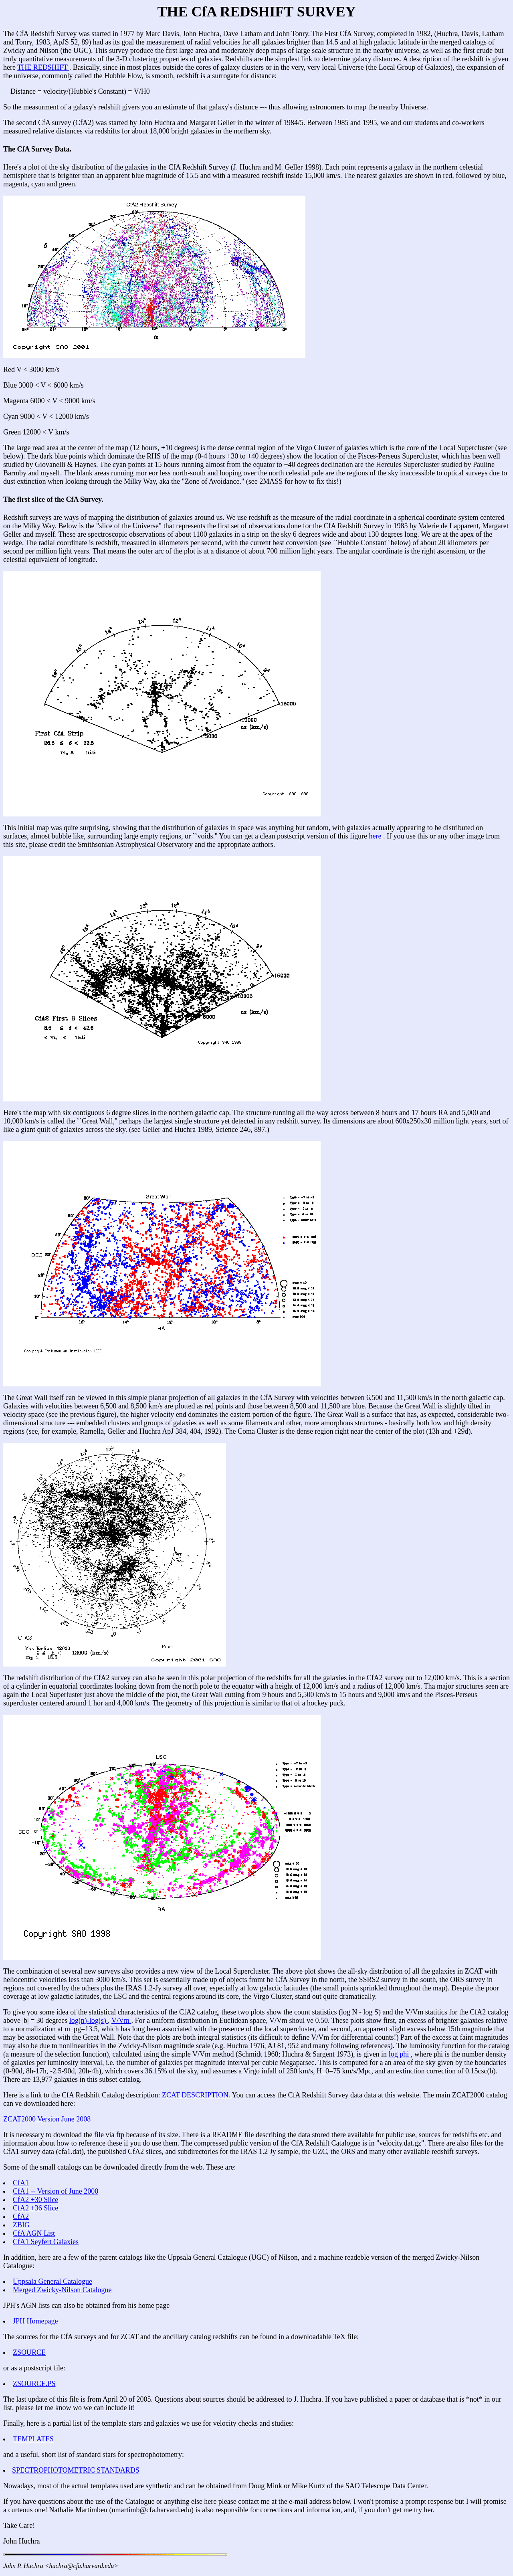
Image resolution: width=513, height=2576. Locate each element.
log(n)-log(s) (88, 2020)
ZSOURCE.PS (34, 2384)
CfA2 (21, 2216)
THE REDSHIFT (43, 67)
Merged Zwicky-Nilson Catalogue (62, 2290)
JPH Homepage (35, 2321)
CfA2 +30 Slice (35, 2200)
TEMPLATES (33, 2439)
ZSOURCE (29, 2352)
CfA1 (21, 2183)
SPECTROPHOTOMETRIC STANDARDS (75, 2470)
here (376, 836)
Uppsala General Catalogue (52, 2281)
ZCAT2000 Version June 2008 (47, 2119)
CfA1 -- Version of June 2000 (55, 2191)
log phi (400, 2054)
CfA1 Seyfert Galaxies (46, 2242)
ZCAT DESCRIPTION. (197, 2095)
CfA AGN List (34, 2233)
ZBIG (21, 2225)
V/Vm (121, 2020)
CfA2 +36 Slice (35, 2208)
